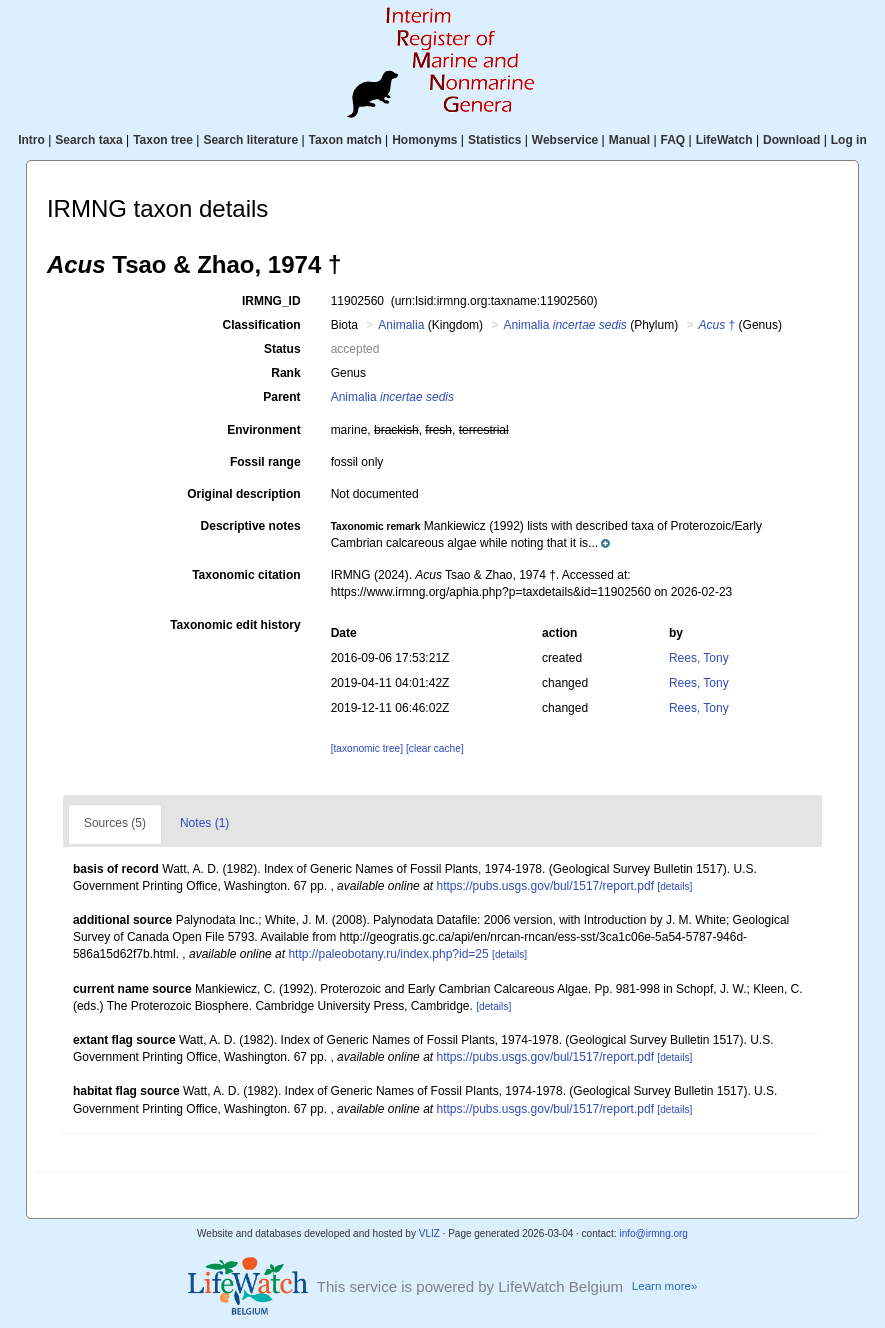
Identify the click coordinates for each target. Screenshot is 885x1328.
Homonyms (424, 140)
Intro (31, 140)
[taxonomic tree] (367, 748)
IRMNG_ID (271, 301)
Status (282, 349)
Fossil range (265, 462)
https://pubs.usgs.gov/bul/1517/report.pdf (544, 886)
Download (791, 140)
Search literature (250, 140)
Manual (629, 140)
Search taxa (88, 140)
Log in (849, 140)
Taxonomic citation (246, 575)
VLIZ (429, 1233)
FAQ (673, 140)
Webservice (565, 140)
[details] (674, 886)
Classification (262, 325)
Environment (263, 430)
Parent (281, 397)
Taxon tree (163, 140)
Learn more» (665, 1286)
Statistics (494, 140)
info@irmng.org (653, 1233)
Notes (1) (204, 823)
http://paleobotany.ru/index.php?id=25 (388, 954)
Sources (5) (115, 823)
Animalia (401, 325)
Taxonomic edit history (235, 625)
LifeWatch (724, 140)
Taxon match (345, 140)
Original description (243, 494)
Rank (285, 373)
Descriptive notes (251, 526)
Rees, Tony (699, 658)
